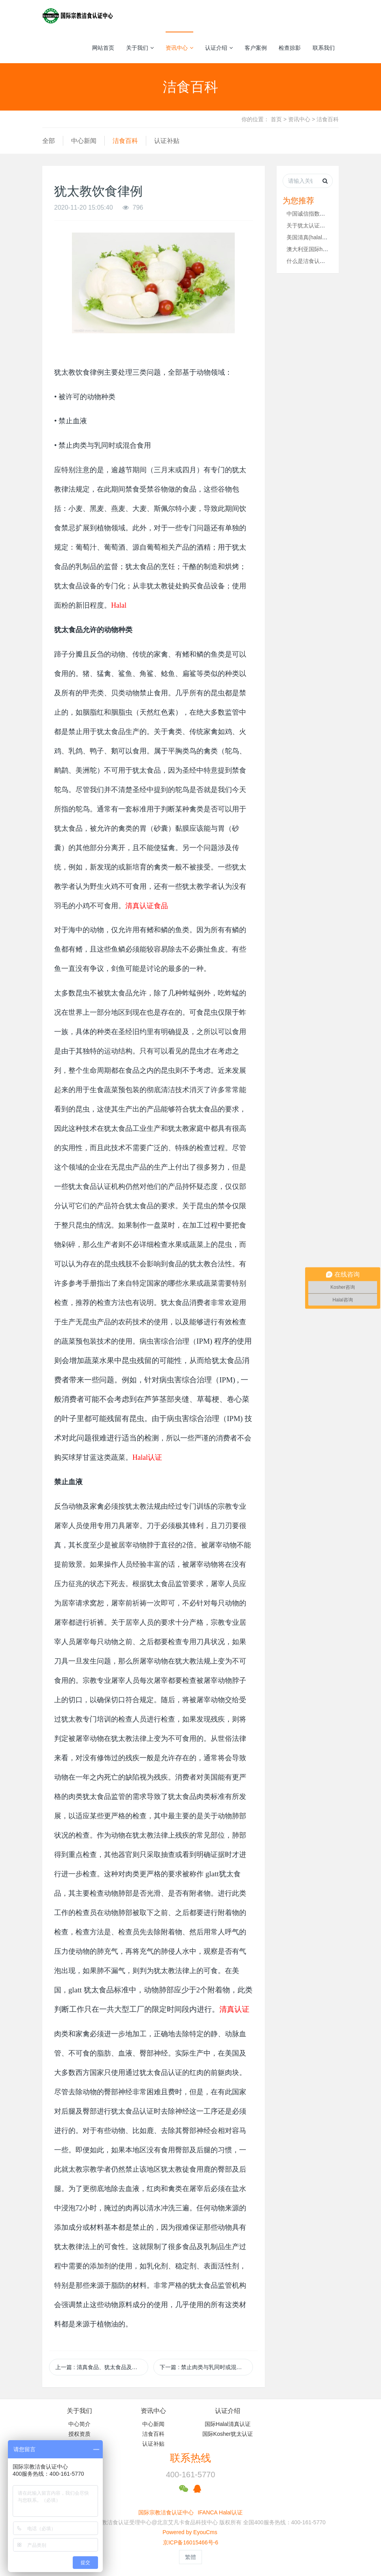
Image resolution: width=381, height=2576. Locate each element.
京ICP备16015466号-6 (190, 2542)
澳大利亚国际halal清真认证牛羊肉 (328, 249)
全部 (48, 140)
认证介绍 (219, 47)
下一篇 (206, 2367)
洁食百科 (328, 119)
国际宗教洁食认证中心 (166, 2512)
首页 (276, 119)
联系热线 (190, 2458)
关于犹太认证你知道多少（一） (325, 225)
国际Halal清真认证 (228, 2424)
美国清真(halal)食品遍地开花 (322, 237)
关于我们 (140, 47)
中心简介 (79, 2424)
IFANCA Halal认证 (220, 2512)
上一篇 (101, 2367)
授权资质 (79, 2434)
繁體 (190, 2557)
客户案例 (256, 48)
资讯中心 (179, 47)
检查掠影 (290, 48)
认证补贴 (166, 140)
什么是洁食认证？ (309, 261)
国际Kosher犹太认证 (227, 2434)
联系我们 (324, 48)
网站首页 (103, 48)
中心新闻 (83, 140)
